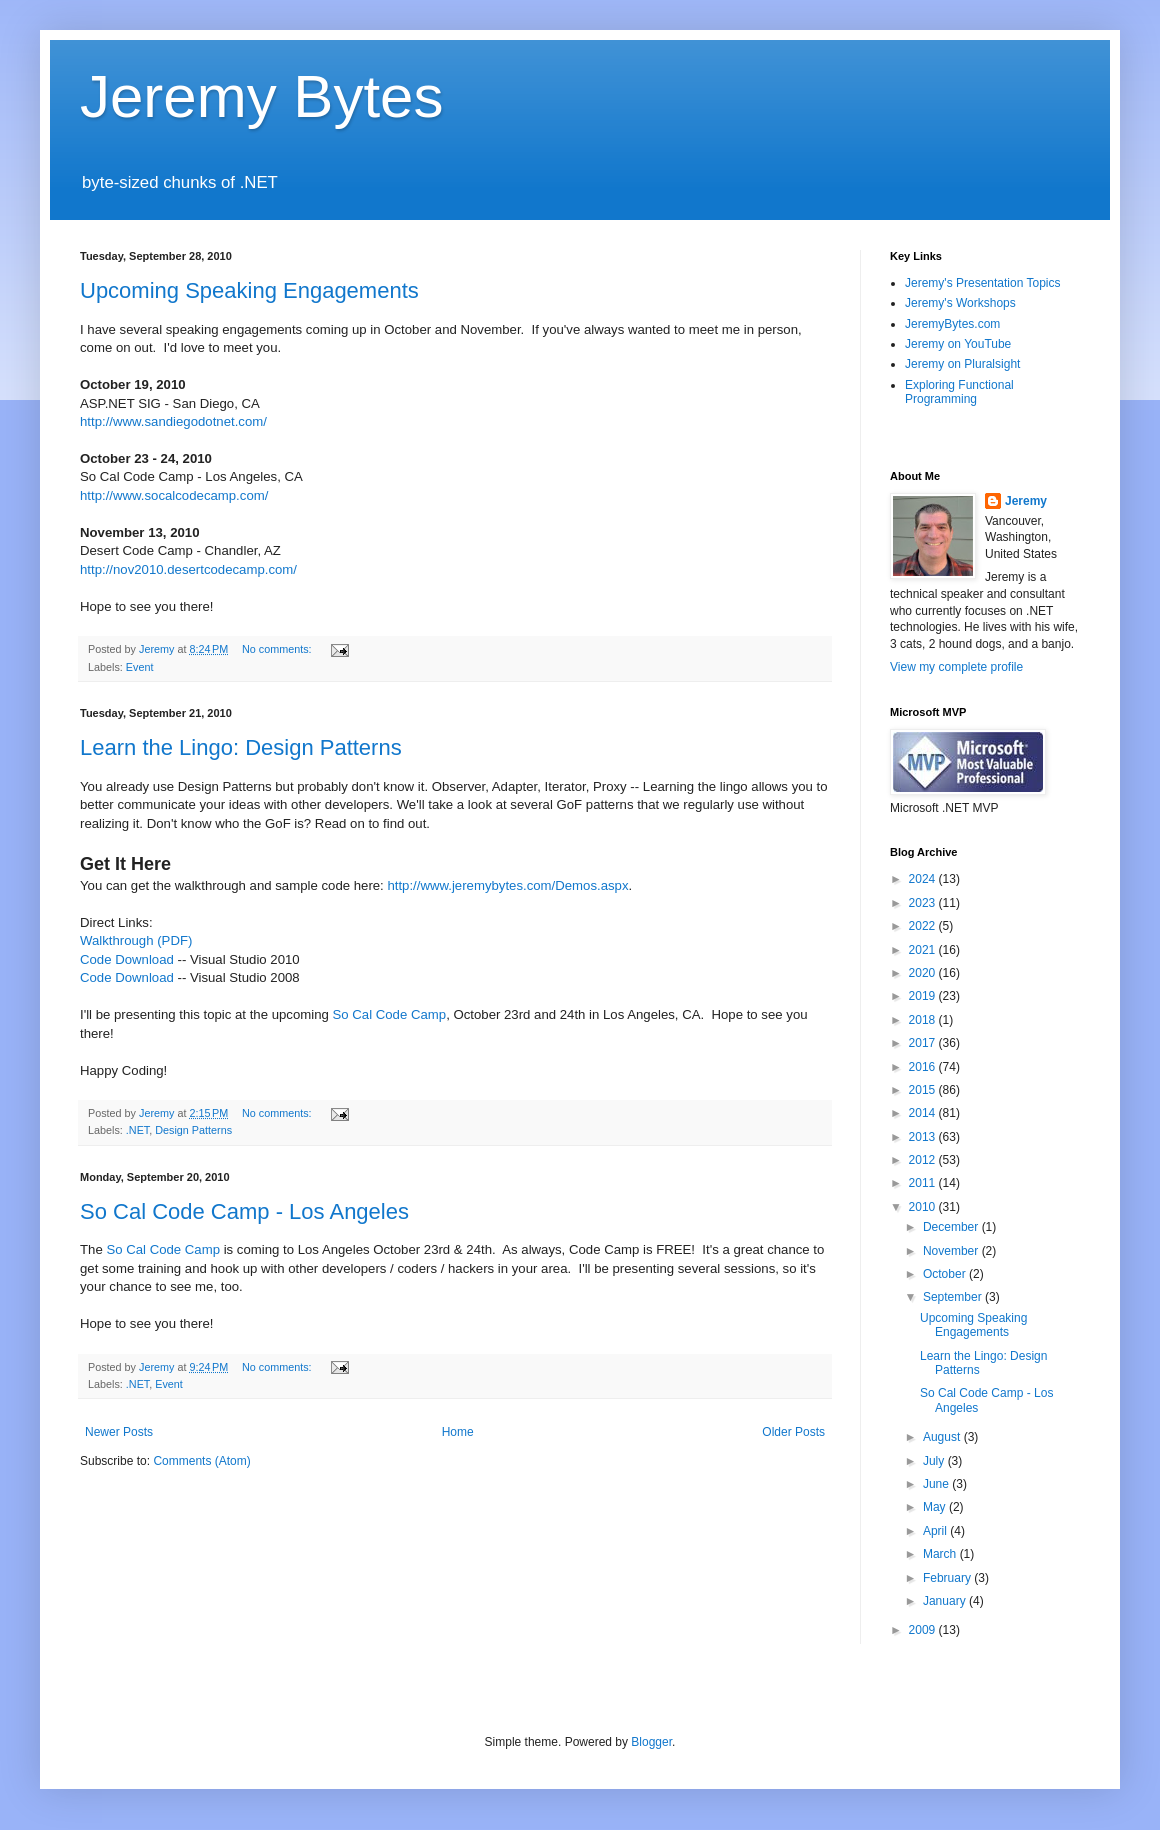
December (952, 1227)
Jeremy (1026, 501)
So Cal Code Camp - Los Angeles (244, 1211)
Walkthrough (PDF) (136, 940)
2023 (924, 903)
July (935, 1461)
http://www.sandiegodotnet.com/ (173, 421)
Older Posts (793, 1432)
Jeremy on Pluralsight (962, 364)
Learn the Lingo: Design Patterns (241, 747)
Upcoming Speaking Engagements (249, 290)
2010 (924, 1207)
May (936, 1507)
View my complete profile (956, 667)
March (941, 1554)
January (946, 1601)
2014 (924, 1113)
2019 (924, 996)
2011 (924, 1183)
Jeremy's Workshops (960, 303)
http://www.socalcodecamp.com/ (174, 495)
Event (140, 667)
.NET (137, 1130)
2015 (924, 1090)
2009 (924, 1630)
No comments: (278, 649)
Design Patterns (193, 1130)
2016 (924, 1067)
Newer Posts (119, 1432)
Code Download (127, 959)
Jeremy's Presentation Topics (982, 283)
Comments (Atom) (201, 1461)
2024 (924, 879)
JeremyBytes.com (952, 324)
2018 (924, 1020)
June (937, 1484)
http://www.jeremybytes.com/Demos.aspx (507, 885)
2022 (924, 926)
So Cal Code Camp (390, 1014)
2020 (924, 973)
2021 (924, 950)
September (954, 1297)
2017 (924, 1043)
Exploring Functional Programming (959, 392)
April (936, 1531)
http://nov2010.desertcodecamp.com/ (188, 569)
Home (458, 1432)
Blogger (651, 1742)
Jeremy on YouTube (958, 344)
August (943, 1437)
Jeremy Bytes (261, 96)
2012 (924, 1160)
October (946, 1274)
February (948, 1578)
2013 (924, 1137)
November (952, 1251)
